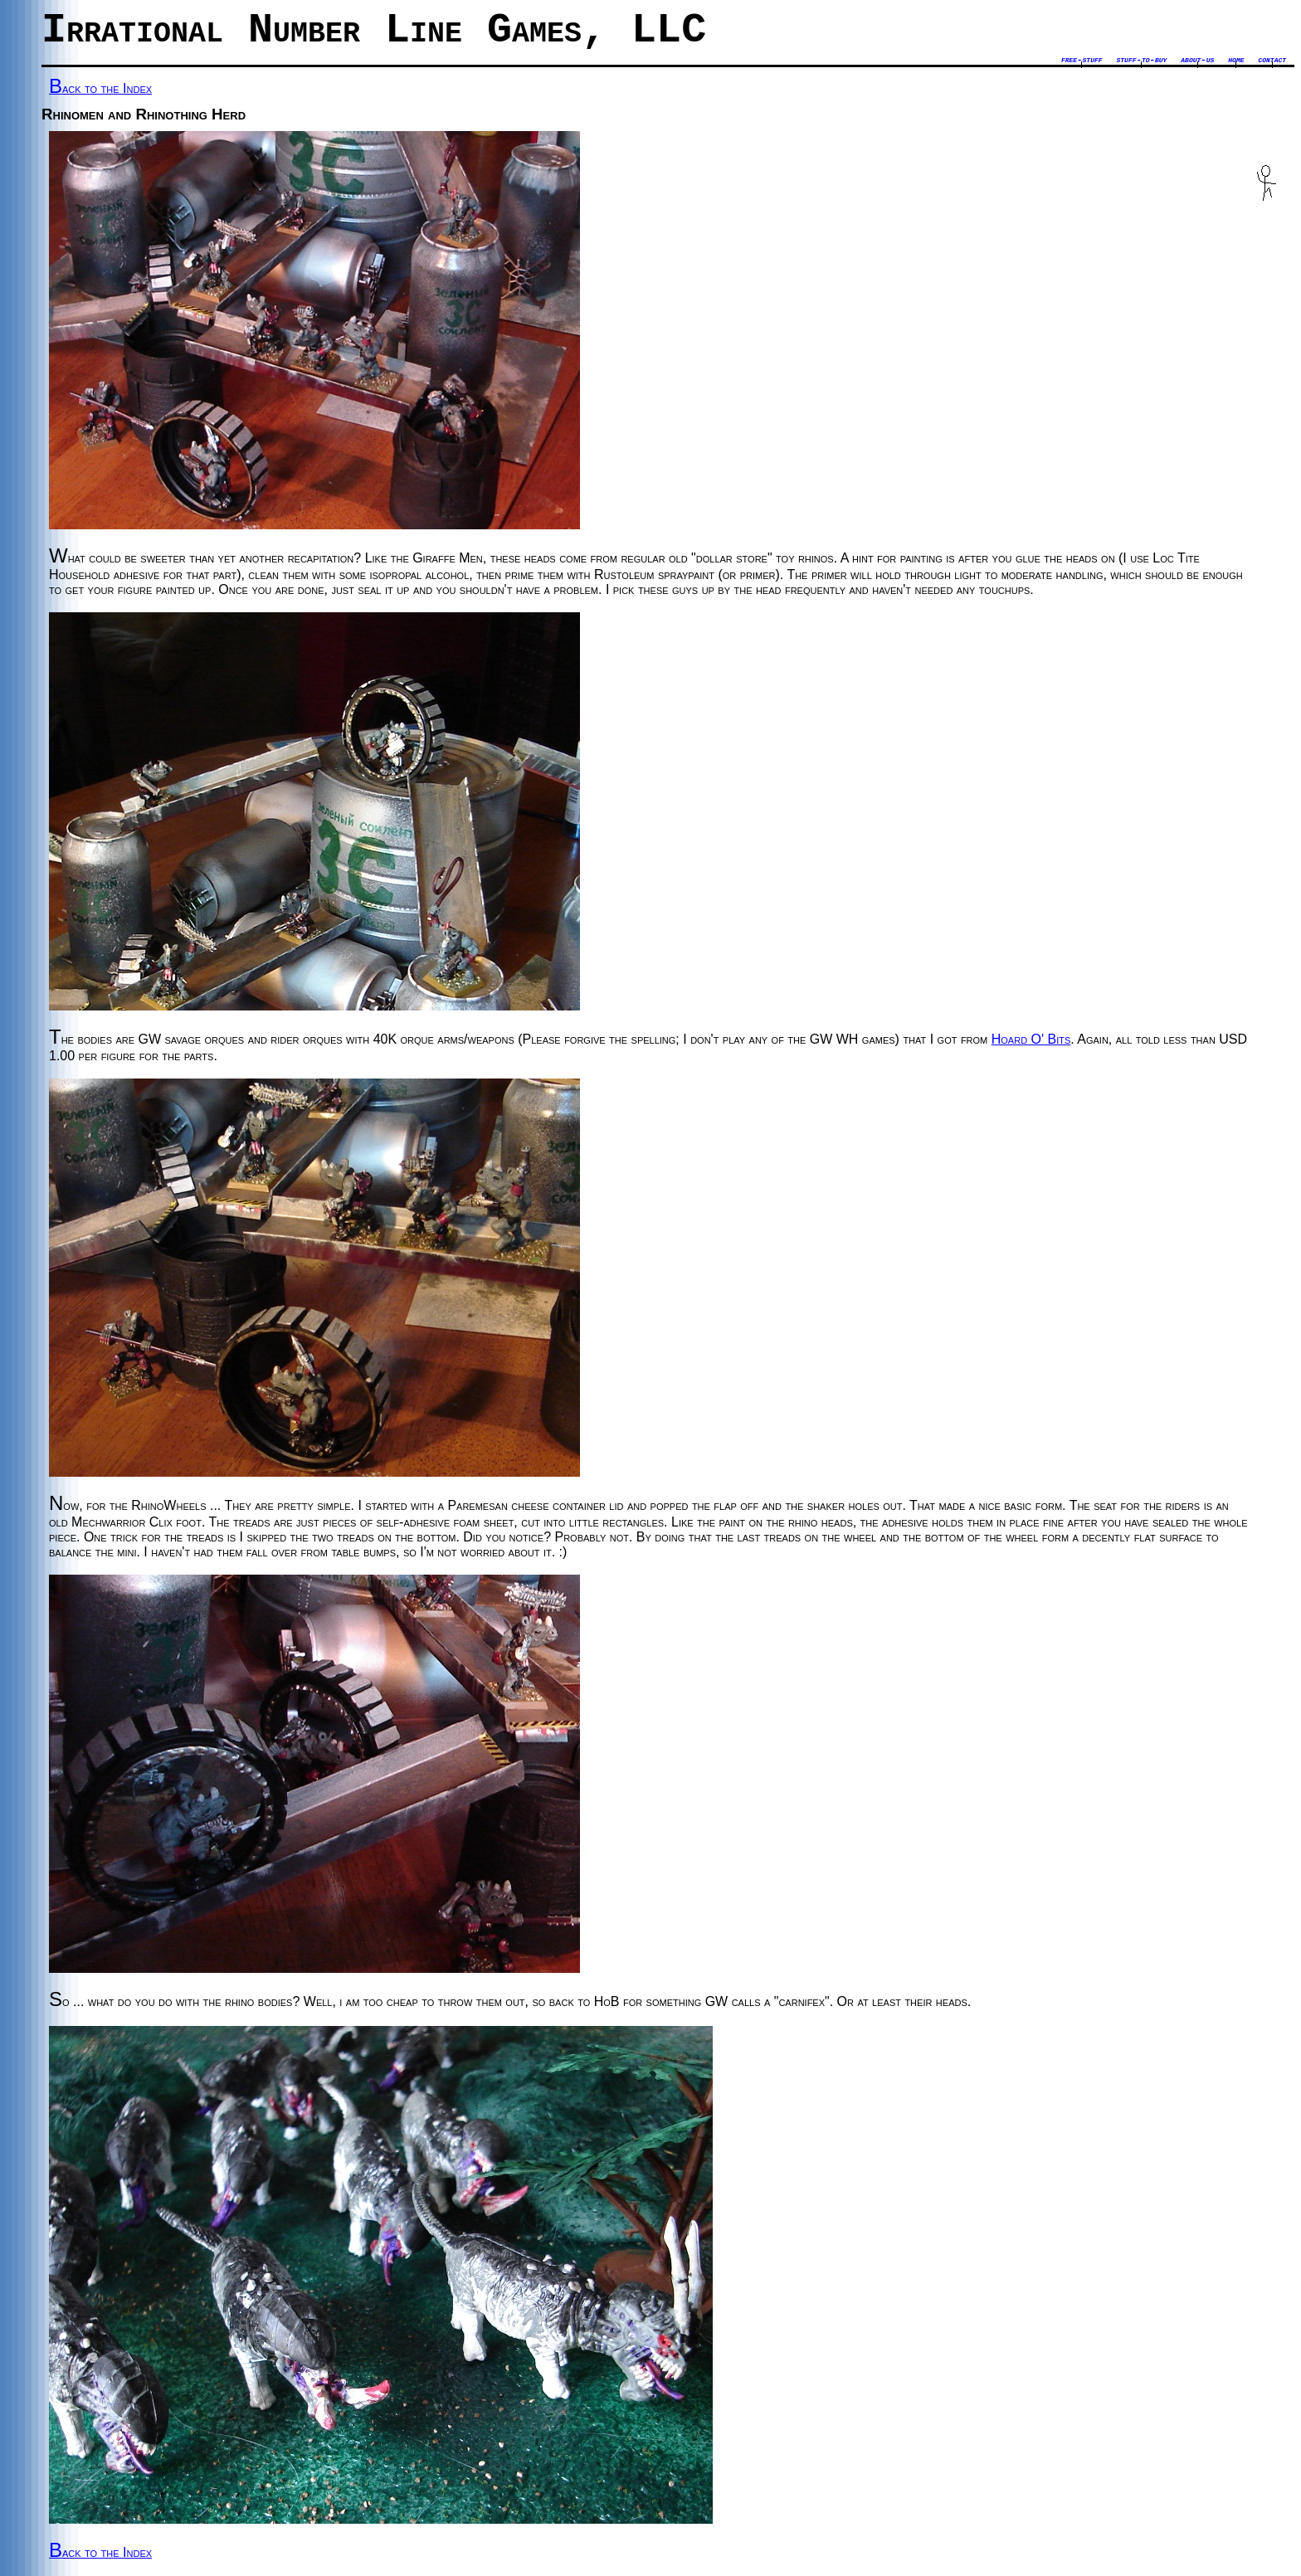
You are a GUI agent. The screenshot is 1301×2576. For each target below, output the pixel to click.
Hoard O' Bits (1031, 1039)
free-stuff (1082, 60)
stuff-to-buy (1141, 60)
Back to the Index (100, 88)
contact (1272, 60)
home (1236, 60)
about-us (1197, 60)
